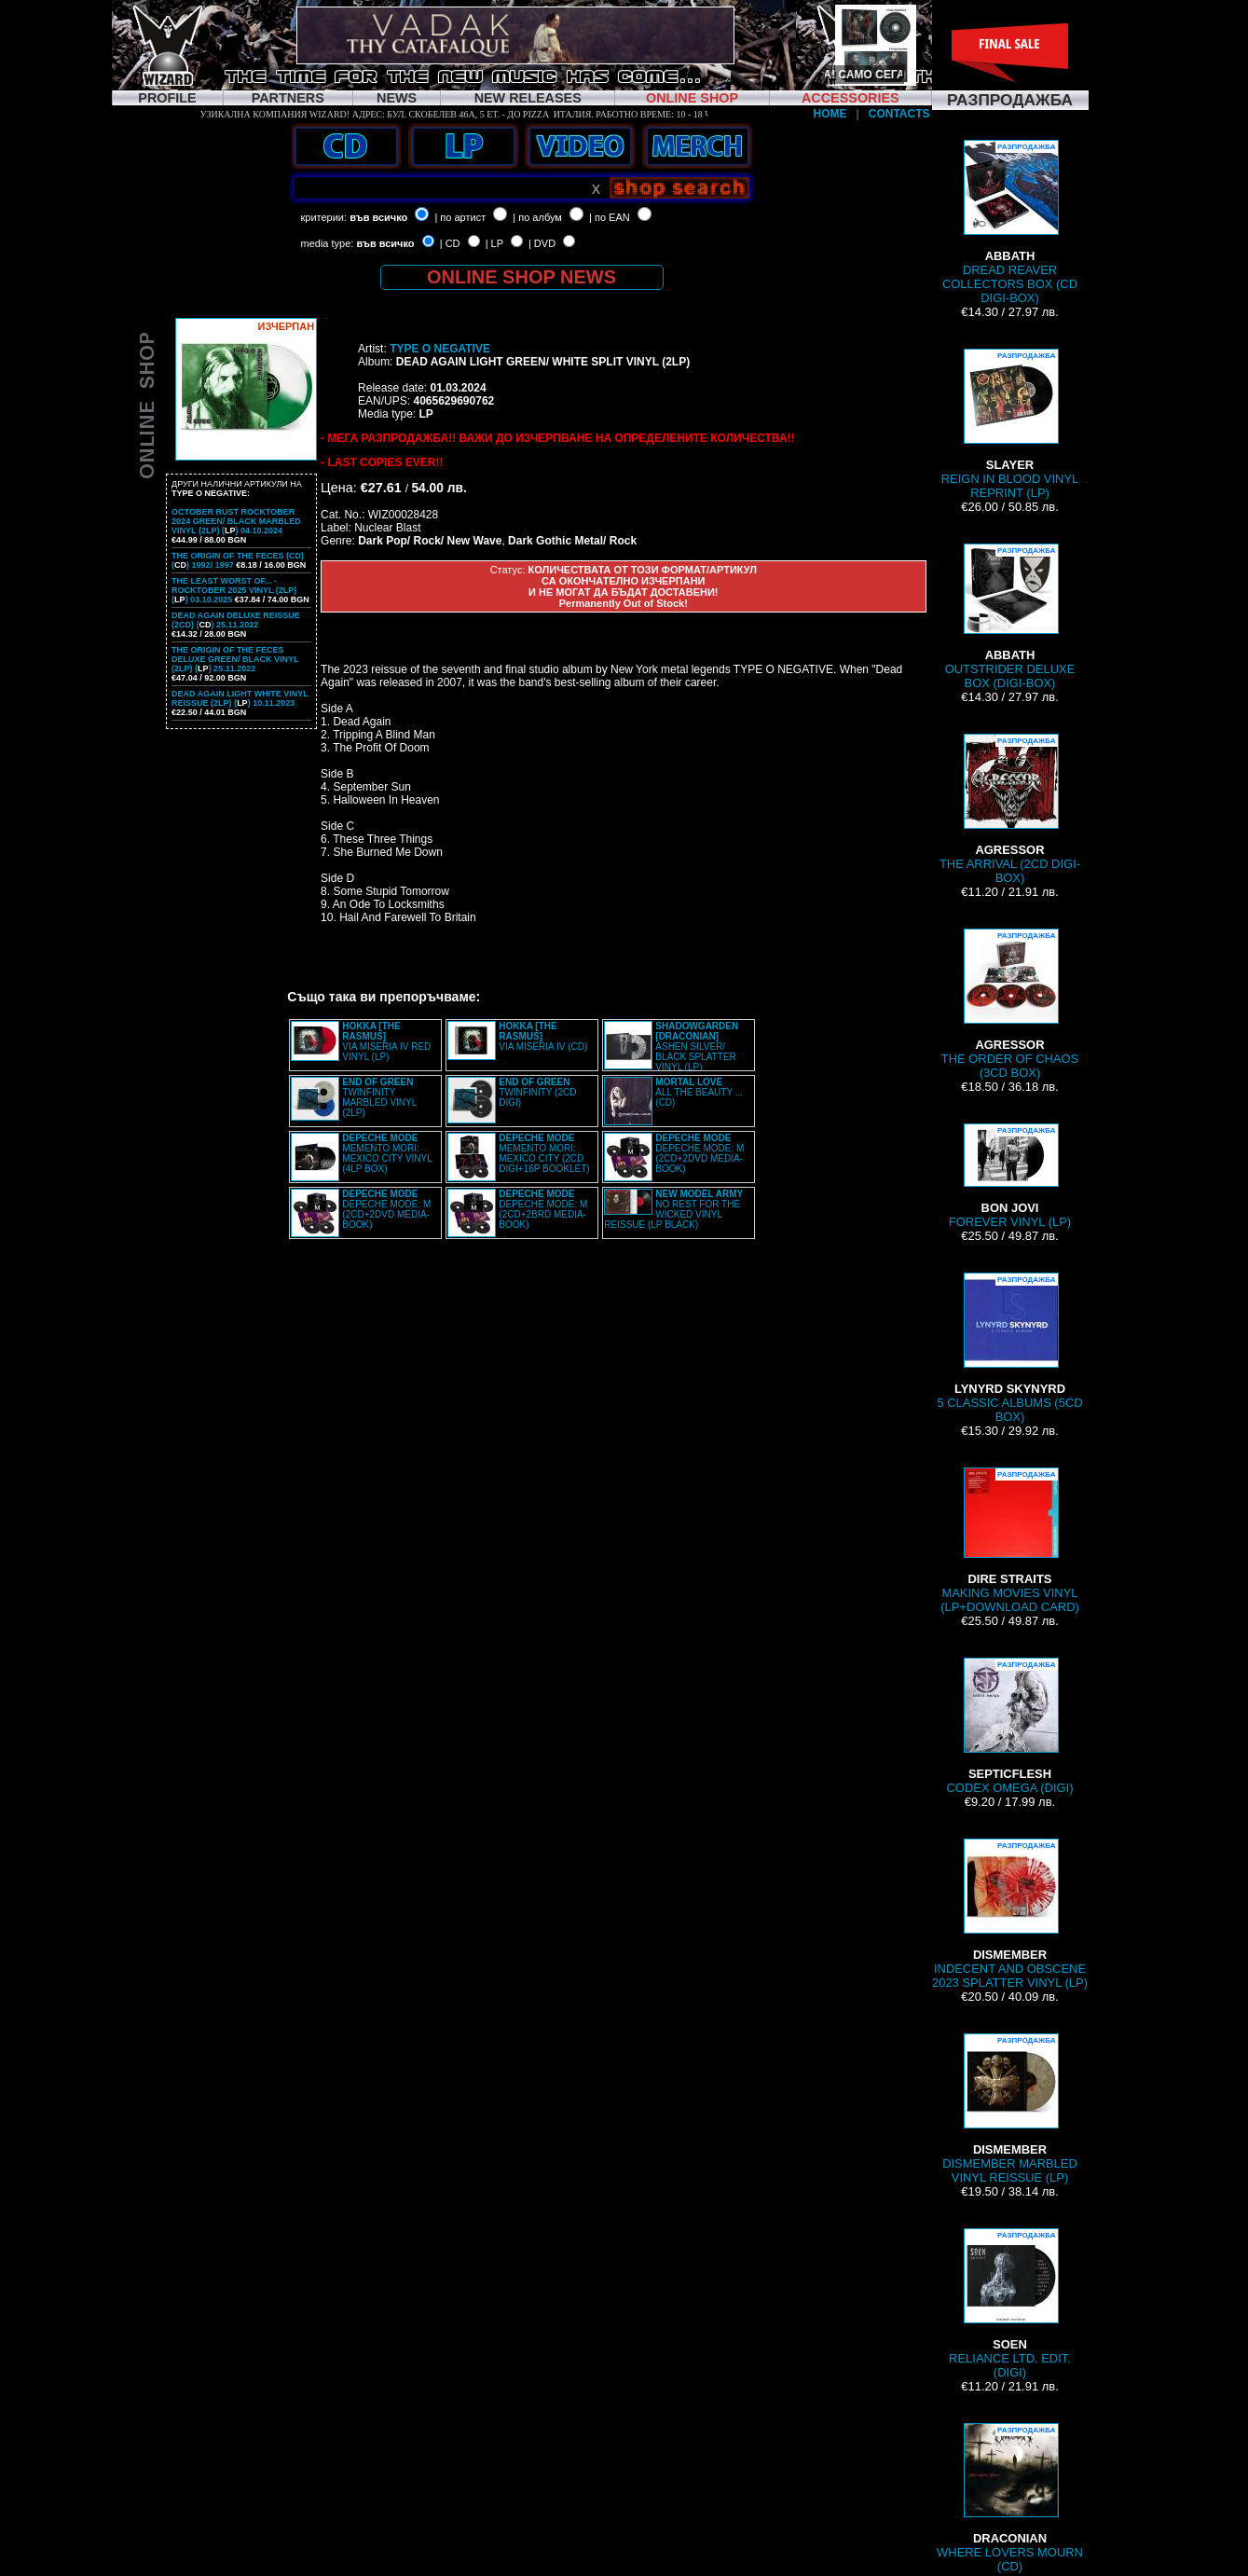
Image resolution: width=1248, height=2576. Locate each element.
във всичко (378, 217)
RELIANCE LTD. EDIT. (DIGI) (1010, 2303)
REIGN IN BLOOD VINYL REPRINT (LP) (1010, 424)
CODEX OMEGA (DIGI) (1009, 1726)
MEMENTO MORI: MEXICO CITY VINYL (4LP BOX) (387, 1153)
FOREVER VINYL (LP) (1010, 1176)
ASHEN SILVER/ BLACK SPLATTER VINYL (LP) (696, 1046)
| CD (450, 243)
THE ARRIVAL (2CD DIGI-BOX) (1009, 809)
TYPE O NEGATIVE (440, 348)
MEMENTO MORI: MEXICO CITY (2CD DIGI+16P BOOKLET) (544, 1153)
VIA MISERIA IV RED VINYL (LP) (386, 1041)
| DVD (541, 243)
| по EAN (609, 217)
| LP (494, 243)
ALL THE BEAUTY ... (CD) (699, 1092)
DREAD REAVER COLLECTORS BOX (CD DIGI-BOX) (1009, 222)
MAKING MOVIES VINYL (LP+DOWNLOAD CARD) (1009, 1540)
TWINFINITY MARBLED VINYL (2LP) (379, 1097)
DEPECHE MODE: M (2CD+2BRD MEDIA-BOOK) (543, 1209)
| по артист (460, 217)
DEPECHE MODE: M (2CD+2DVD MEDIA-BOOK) (699, 1153)
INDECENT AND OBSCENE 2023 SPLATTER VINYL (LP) (1010, 1914)
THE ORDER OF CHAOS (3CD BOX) (1010, 1004)
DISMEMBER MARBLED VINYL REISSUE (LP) (1009, 2108)
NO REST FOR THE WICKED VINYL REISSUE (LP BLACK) (673, 1209)
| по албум (537, 217)
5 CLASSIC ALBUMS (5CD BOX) (1009, 1348)
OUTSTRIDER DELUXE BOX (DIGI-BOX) (1010, 617)
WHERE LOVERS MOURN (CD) (1010, 2498)
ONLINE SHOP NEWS (521, 277)
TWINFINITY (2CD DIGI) (537, 1092)
